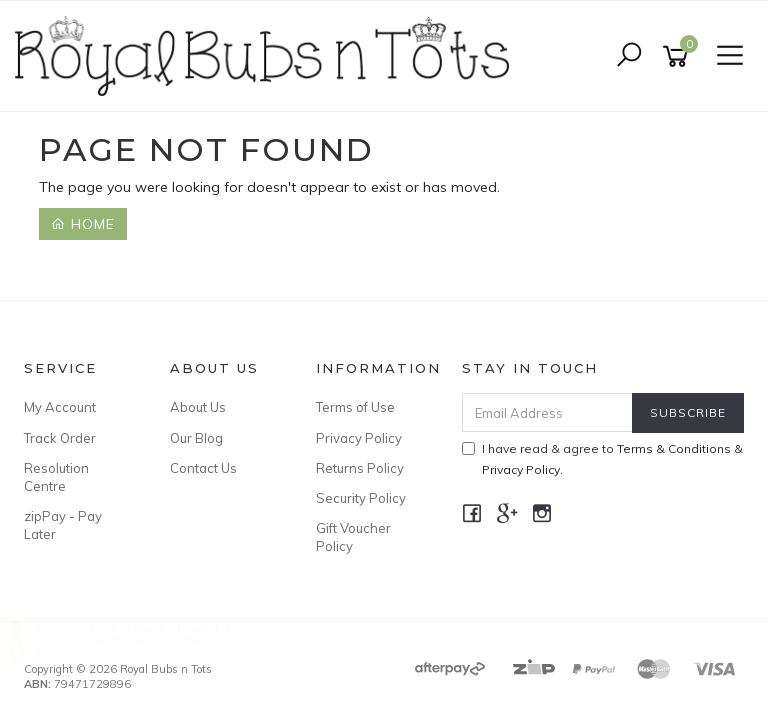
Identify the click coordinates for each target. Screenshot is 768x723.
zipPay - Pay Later (63, 525)
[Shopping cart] (679, 56)
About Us (198, 407)
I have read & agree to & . (602, 459)
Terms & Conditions (674, 448)
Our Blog (196, 438)
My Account (60, 407)
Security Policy (361, 498)
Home (83, 224)
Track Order (60, 438)
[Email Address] (548, 412)
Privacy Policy (359, 438)
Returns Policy (360, 468)
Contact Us (203, 468)
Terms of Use (355, 407)
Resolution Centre (56, 477)
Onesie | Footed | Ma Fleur (156, 639)
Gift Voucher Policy (353, 537)
